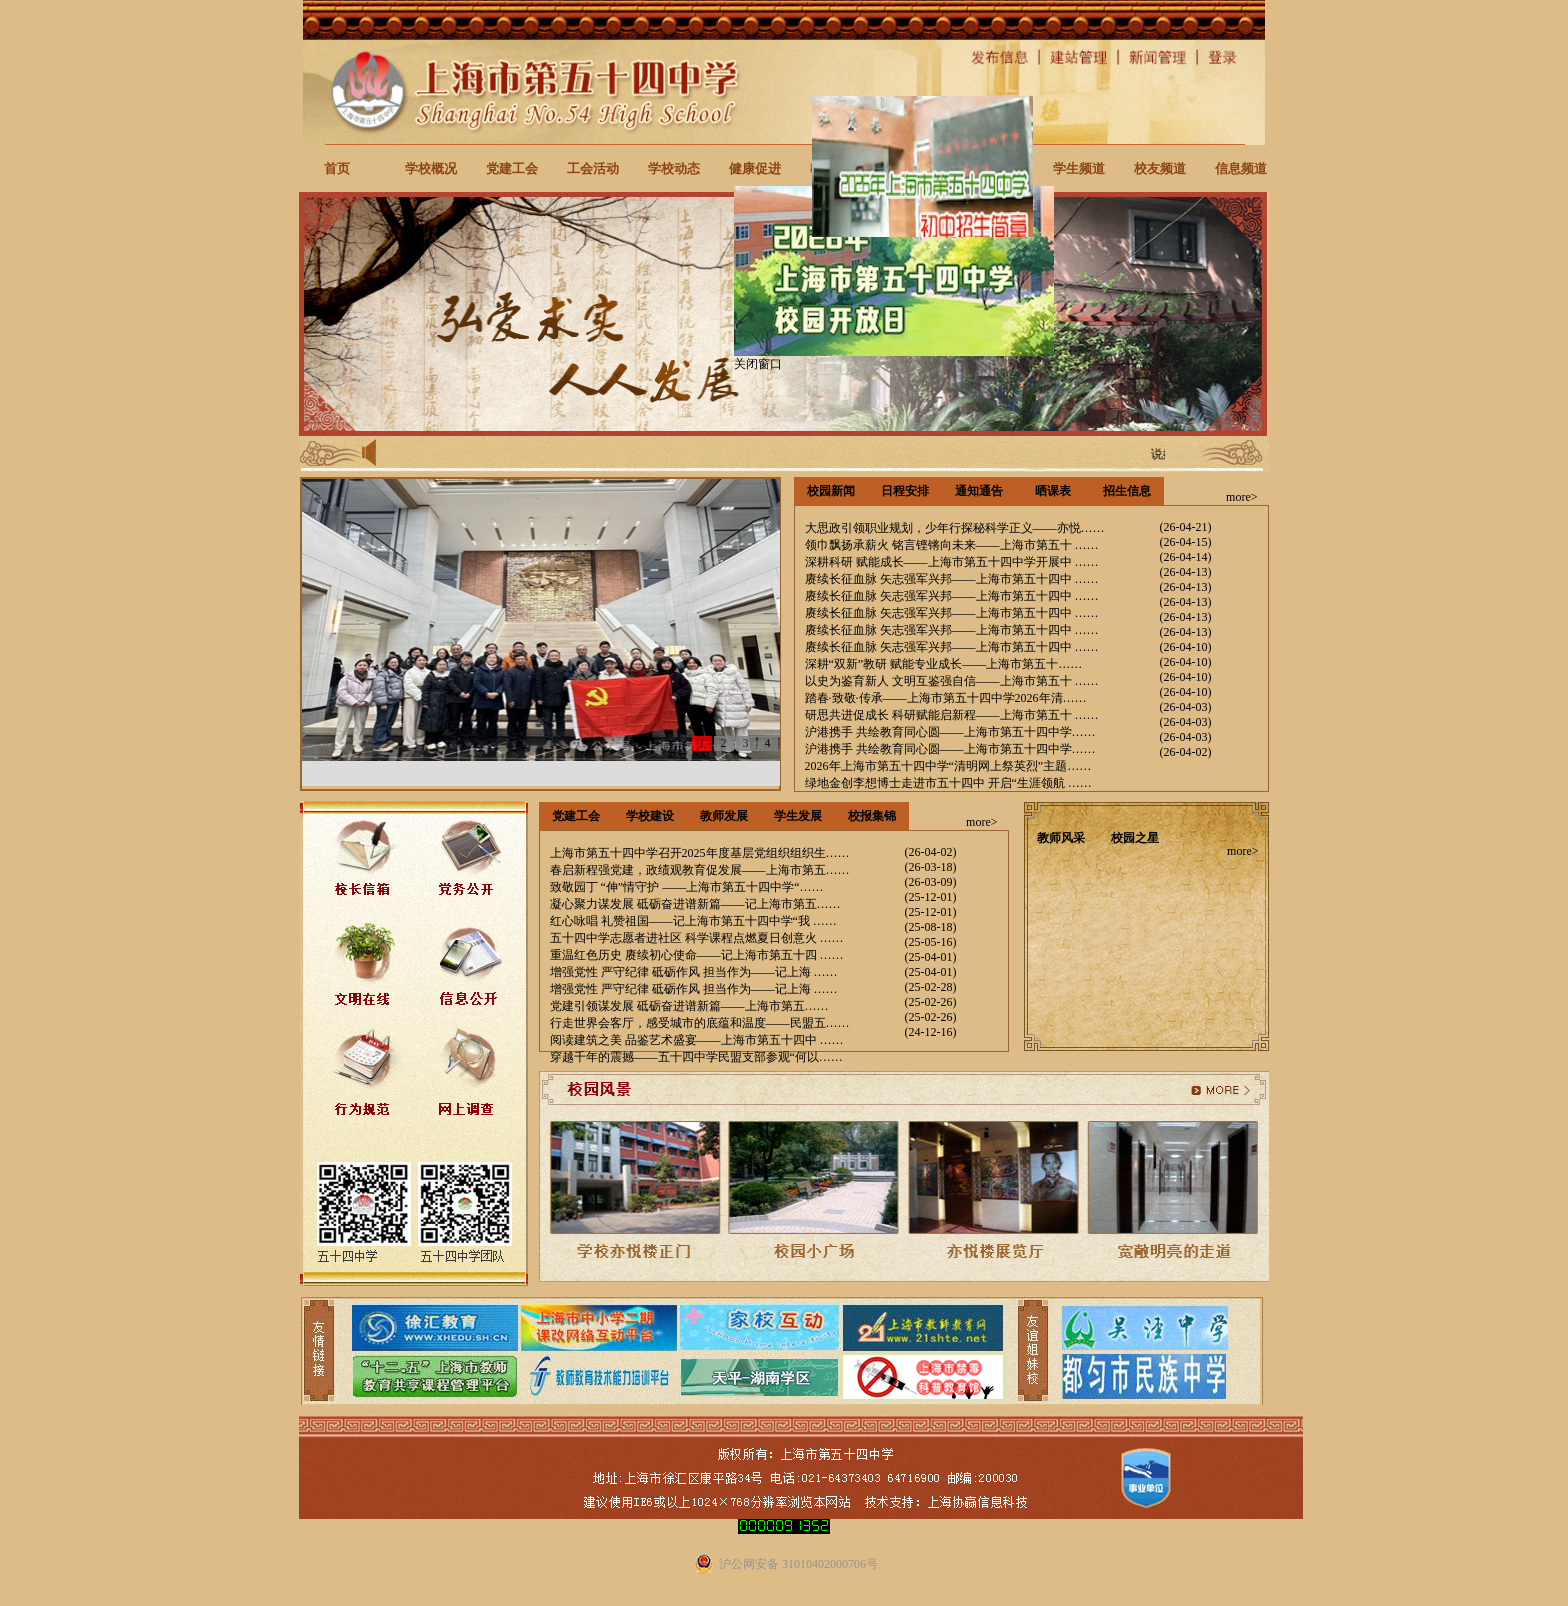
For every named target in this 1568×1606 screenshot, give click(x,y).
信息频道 (1241, 168)
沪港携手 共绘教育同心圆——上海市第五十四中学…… (950, 732)
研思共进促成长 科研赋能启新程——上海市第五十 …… (952, 715)
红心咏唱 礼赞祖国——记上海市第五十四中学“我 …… (693, 921)
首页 (337, 168)
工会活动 (593, 168)
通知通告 (979, 491)
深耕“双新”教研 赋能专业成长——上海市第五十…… (944, 664)
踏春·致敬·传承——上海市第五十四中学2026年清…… (946, 698)
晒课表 (1053, 491)
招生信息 (1127, 491)
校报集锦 (872, 816)
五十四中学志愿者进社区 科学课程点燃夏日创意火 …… (697, 938)
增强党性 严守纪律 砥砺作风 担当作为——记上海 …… (694, 972)
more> (1241, 497)
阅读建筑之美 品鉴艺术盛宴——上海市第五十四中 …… (697, 1040)
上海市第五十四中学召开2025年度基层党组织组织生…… (700, 853)
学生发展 (798, 816)
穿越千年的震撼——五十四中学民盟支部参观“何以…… (696, 1057)
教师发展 (724, 816)
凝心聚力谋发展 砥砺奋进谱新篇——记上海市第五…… (695, 904)
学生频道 (1079, 168)
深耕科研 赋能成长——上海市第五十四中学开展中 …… (952, 562)
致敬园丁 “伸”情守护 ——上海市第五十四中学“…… (687, 887)
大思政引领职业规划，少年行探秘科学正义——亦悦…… (955, 528)
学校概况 (431, 168)
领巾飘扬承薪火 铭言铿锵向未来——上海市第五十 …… (952, 545)
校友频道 (1160, 168)
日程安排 (905, 491)
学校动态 (674, 168)
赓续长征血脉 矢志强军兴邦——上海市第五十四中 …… (952, 579)
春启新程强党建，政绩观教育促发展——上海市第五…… (700, 870)
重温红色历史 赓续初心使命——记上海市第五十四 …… (697, 955)
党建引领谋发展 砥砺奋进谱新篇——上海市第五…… (689, 1006)
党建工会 (512, 168)
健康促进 (755, 168)
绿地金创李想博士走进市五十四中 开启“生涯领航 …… (948, 783)
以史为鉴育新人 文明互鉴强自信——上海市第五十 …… (952, 681)
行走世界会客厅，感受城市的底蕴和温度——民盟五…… (700, 1023)
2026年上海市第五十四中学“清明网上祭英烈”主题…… (948, 766)
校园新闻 (831, 491)
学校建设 (650, 816)
